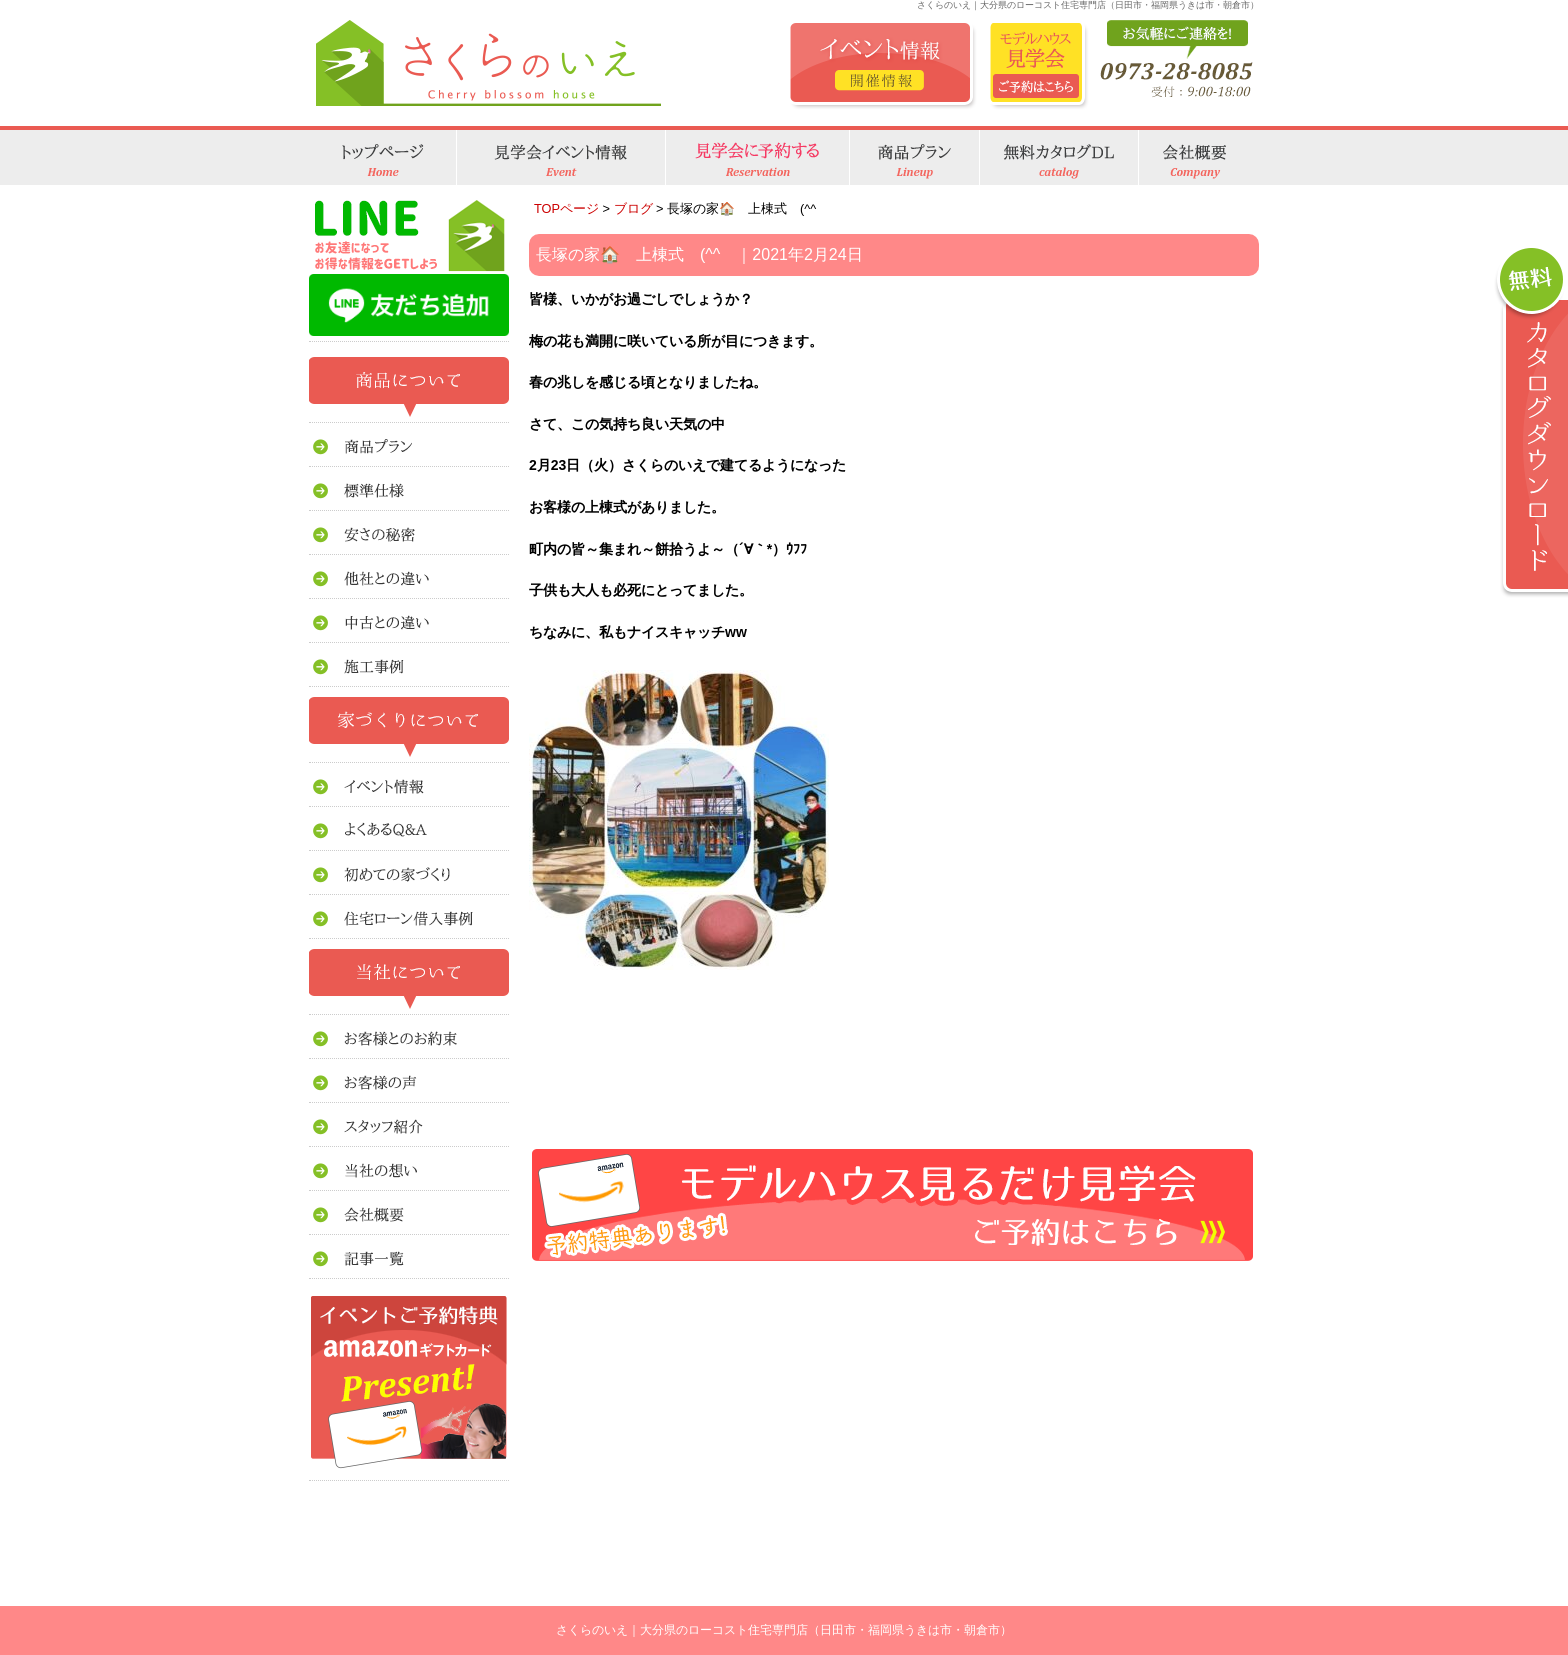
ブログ (633, 208)
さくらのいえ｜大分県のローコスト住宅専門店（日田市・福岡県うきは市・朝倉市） (784, 1630)
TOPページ (566, 208)
